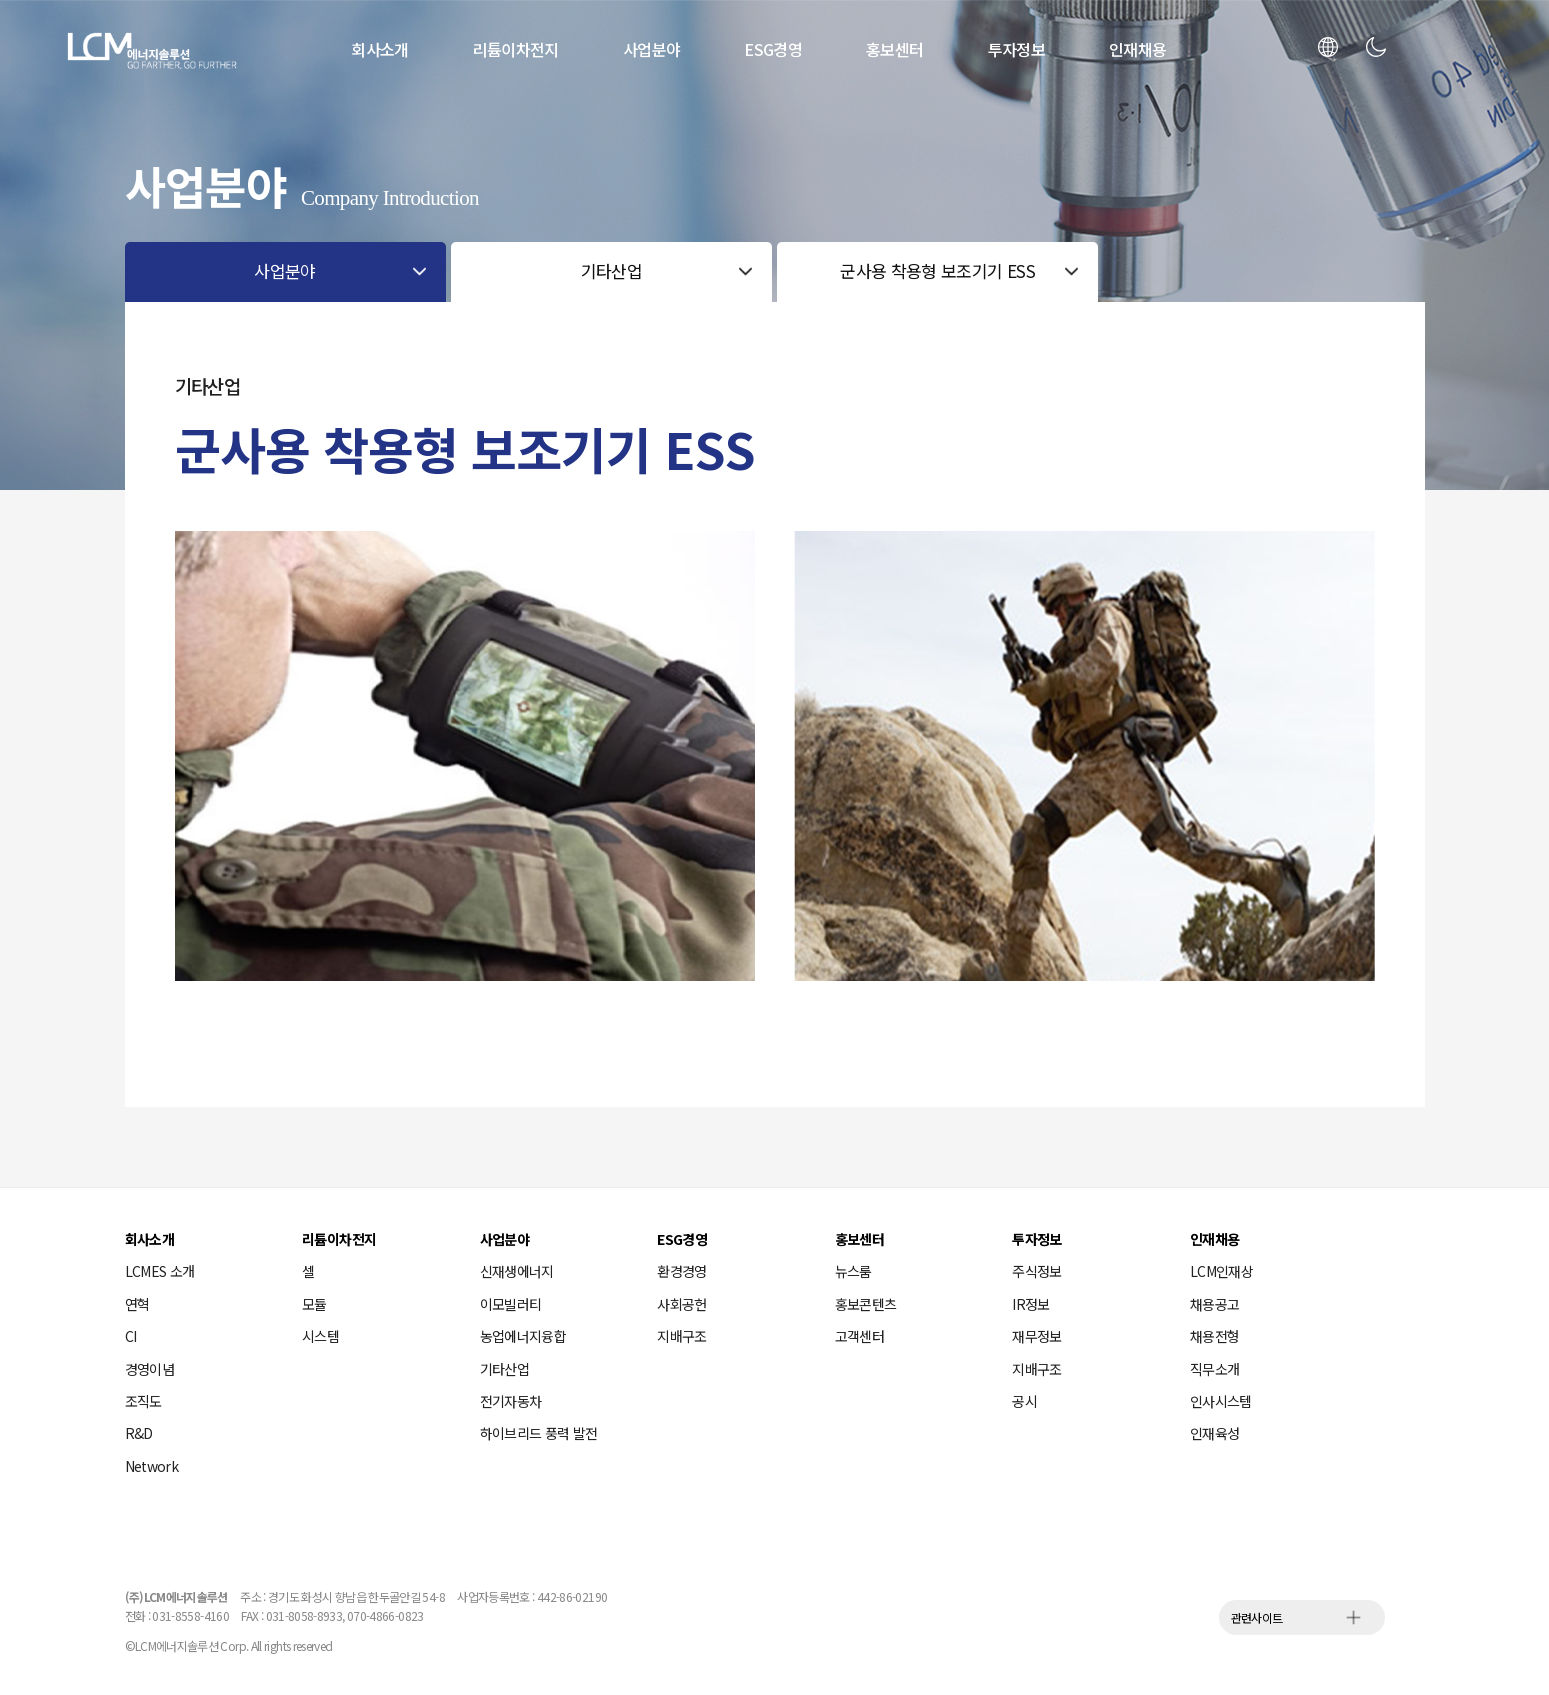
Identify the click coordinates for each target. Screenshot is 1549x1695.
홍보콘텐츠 (866, 1304)
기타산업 (504, 1369)
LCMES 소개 (160, 1271)
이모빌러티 (511, 1304)
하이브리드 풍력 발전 (539, 1433)
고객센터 (859, 1336)
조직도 (143, 1401)
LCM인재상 (1221, 1271)
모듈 (314, 1304)
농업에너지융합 (523, 1336)
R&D (139, 1433)
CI (131, 1336)
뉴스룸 (853, 1271)
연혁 (137, 1304)
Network (152, 1466)
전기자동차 (511, 1401)
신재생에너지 (517, 1271)
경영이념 (149, 1369)
